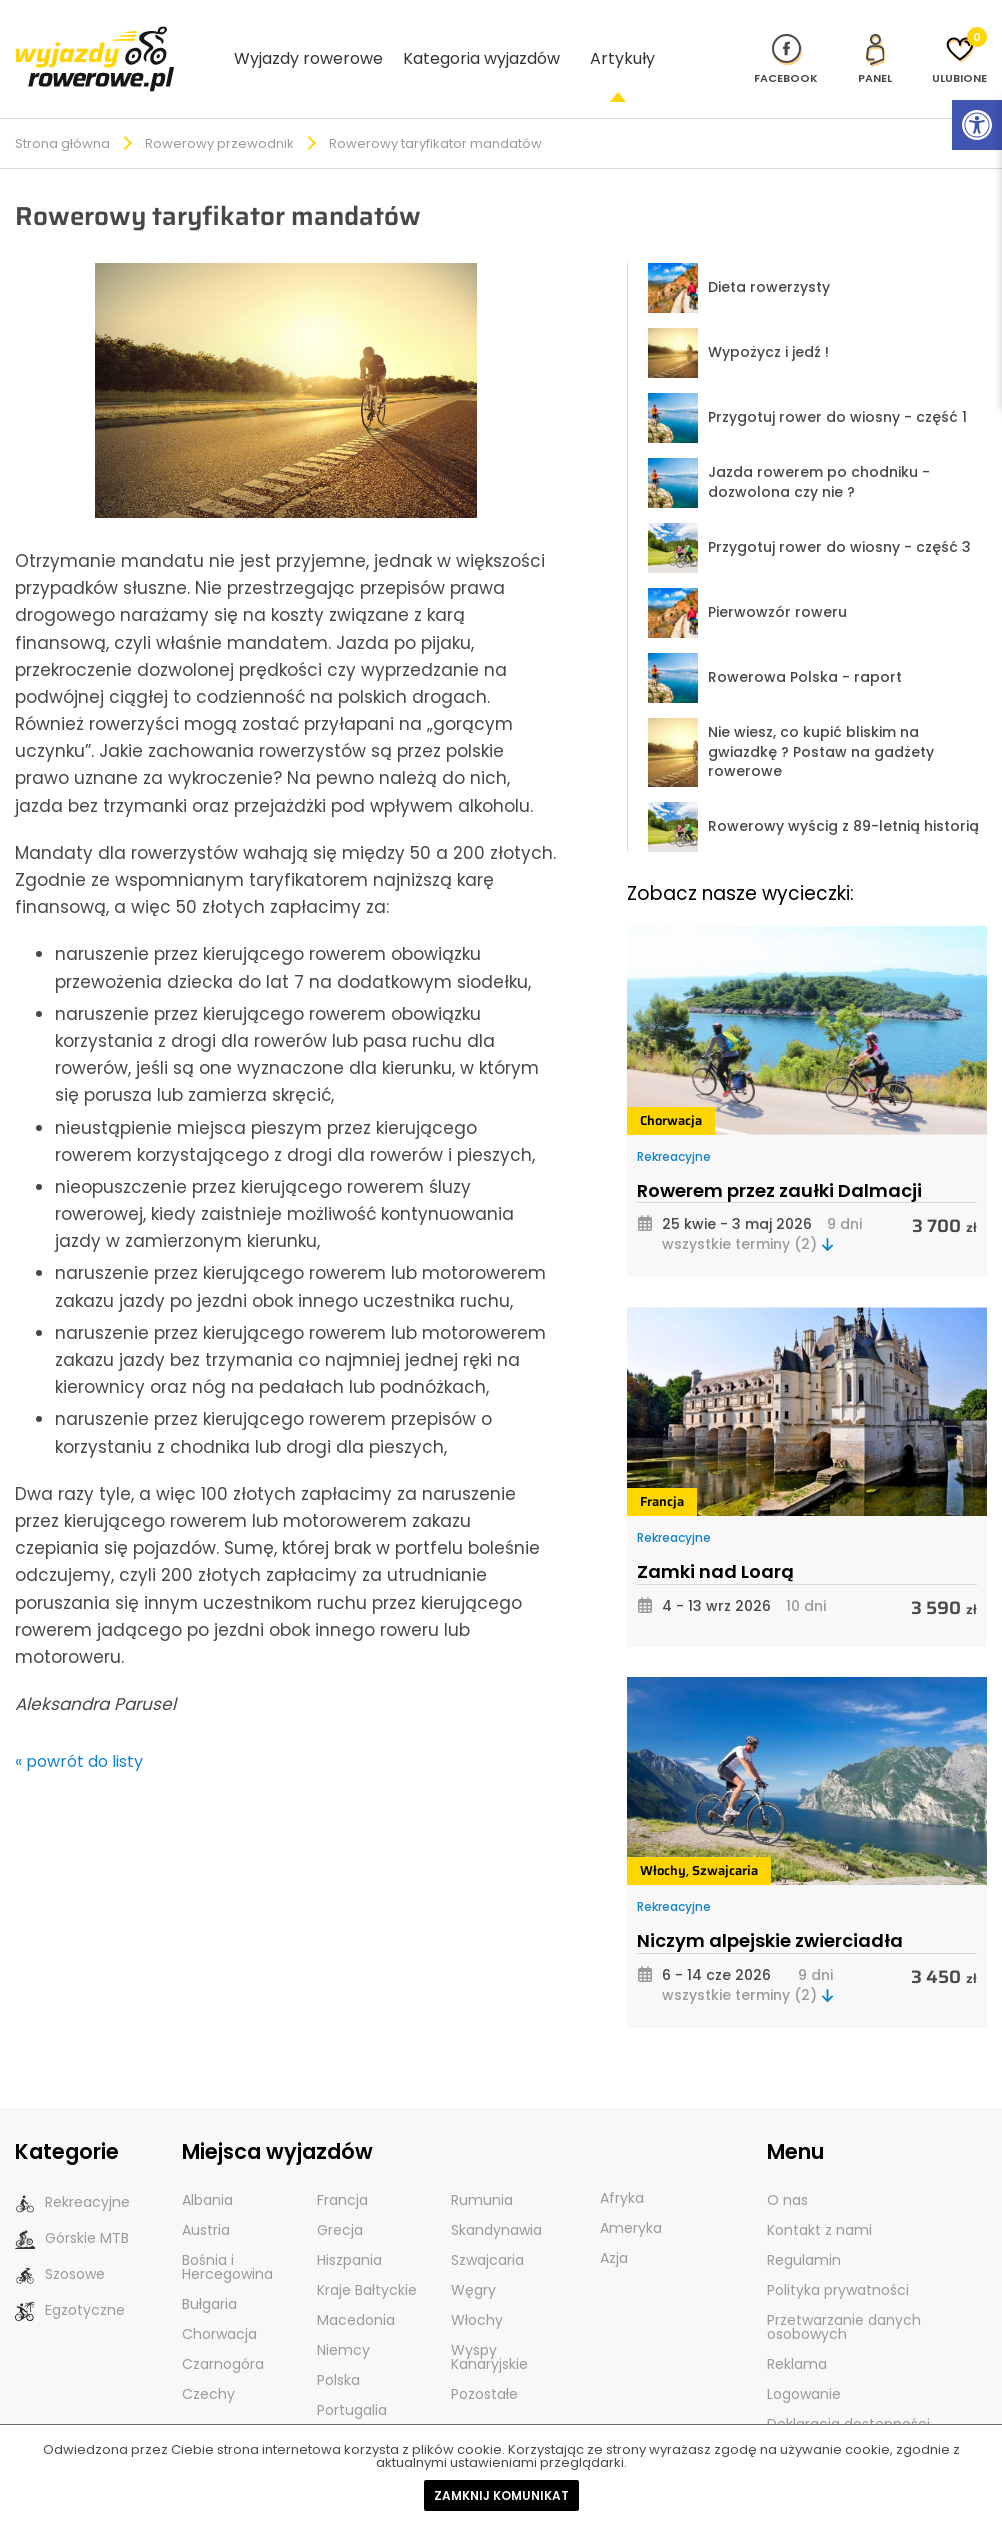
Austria (206, 2198)
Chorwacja (671, 1088)
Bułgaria (209, 2272)
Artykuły (622, 41)
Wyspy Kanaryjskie (489, 2325)
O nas (787, 2168)
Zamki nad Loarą (715, 1539)
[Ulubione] (959, 42)
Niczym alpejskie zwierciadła (770, 1908)
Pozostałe (484, 2362)
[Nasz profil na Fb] (786, 42)
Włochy (663, 1838)
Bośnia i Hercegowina (227, 2235)
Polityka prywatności (838, 2258)
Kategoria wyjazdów (481, 41)
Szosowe (60, 2242)
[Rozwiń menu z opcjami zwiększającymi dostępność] (977, 125)
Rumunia (482, 2168)
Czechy (208, 2362)
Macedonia (356, 2288)
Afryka (622, 2166)
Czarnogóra (223, 2332)
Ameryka (631, 2196)
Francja (662, 1469)
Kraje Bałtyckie (367, 2258)
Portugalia (352, 2378)
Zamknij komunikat (501, 2495)
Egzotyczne (70, 2278)
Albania (207, 2168)
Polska (338, 2348)
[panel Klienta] (875, 42)
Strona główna (62, 111)
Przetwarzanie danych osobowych (844, 2295)
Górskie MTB (72, 2206)
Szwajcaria (725, 1838)
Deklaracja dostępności (848, 2392)
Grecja (340, 2198)
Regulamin (804, 2228)
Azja (614, 2226)
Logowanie (804, 2362)
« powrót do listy (79, 1729)
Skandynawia (496, 2198)
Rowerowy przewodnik (219, 111)
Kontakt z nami (819, 2198)
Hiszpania (349, 2228)
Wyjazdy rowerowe (308, 41)
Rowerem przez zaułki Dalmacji (779, 1158)
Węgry (473, 2258)
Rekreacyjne (674, 1124)
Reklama (797, 2332)
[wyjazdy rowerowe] (95, 40)
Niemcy (343, 2318)
